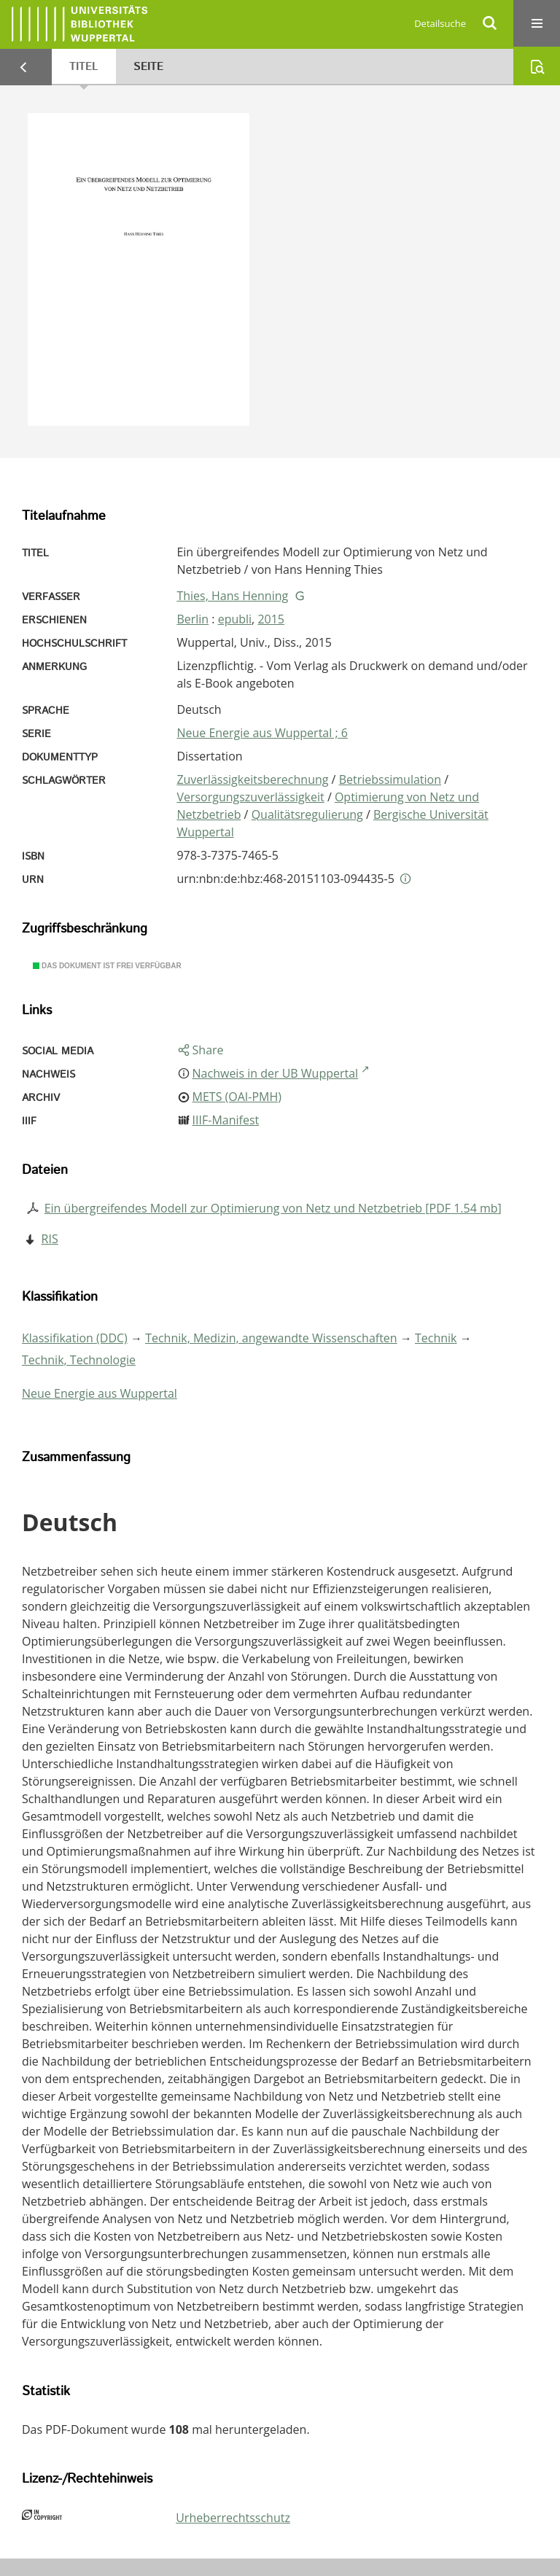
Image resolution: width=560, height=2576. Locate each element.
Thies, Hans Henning (232, 596)
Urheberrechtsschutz (233, 2518)
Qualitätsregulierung (307, 814)
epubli (235, 619)
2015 (270, 619)
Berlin (192, 619)
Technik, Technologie (79, 1360)
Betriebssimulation (390, 779)
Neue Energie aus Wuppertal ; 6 (262, 733)
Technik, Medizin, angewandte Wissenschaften (271, 1338)
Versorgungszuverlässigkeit (250, 797)
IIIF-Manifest (226, 1120)
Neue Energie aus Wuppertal (99, 1393)
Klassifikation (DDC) (75, 1338)
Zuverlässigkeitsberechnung (252, 779)
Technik (436, 1338)
